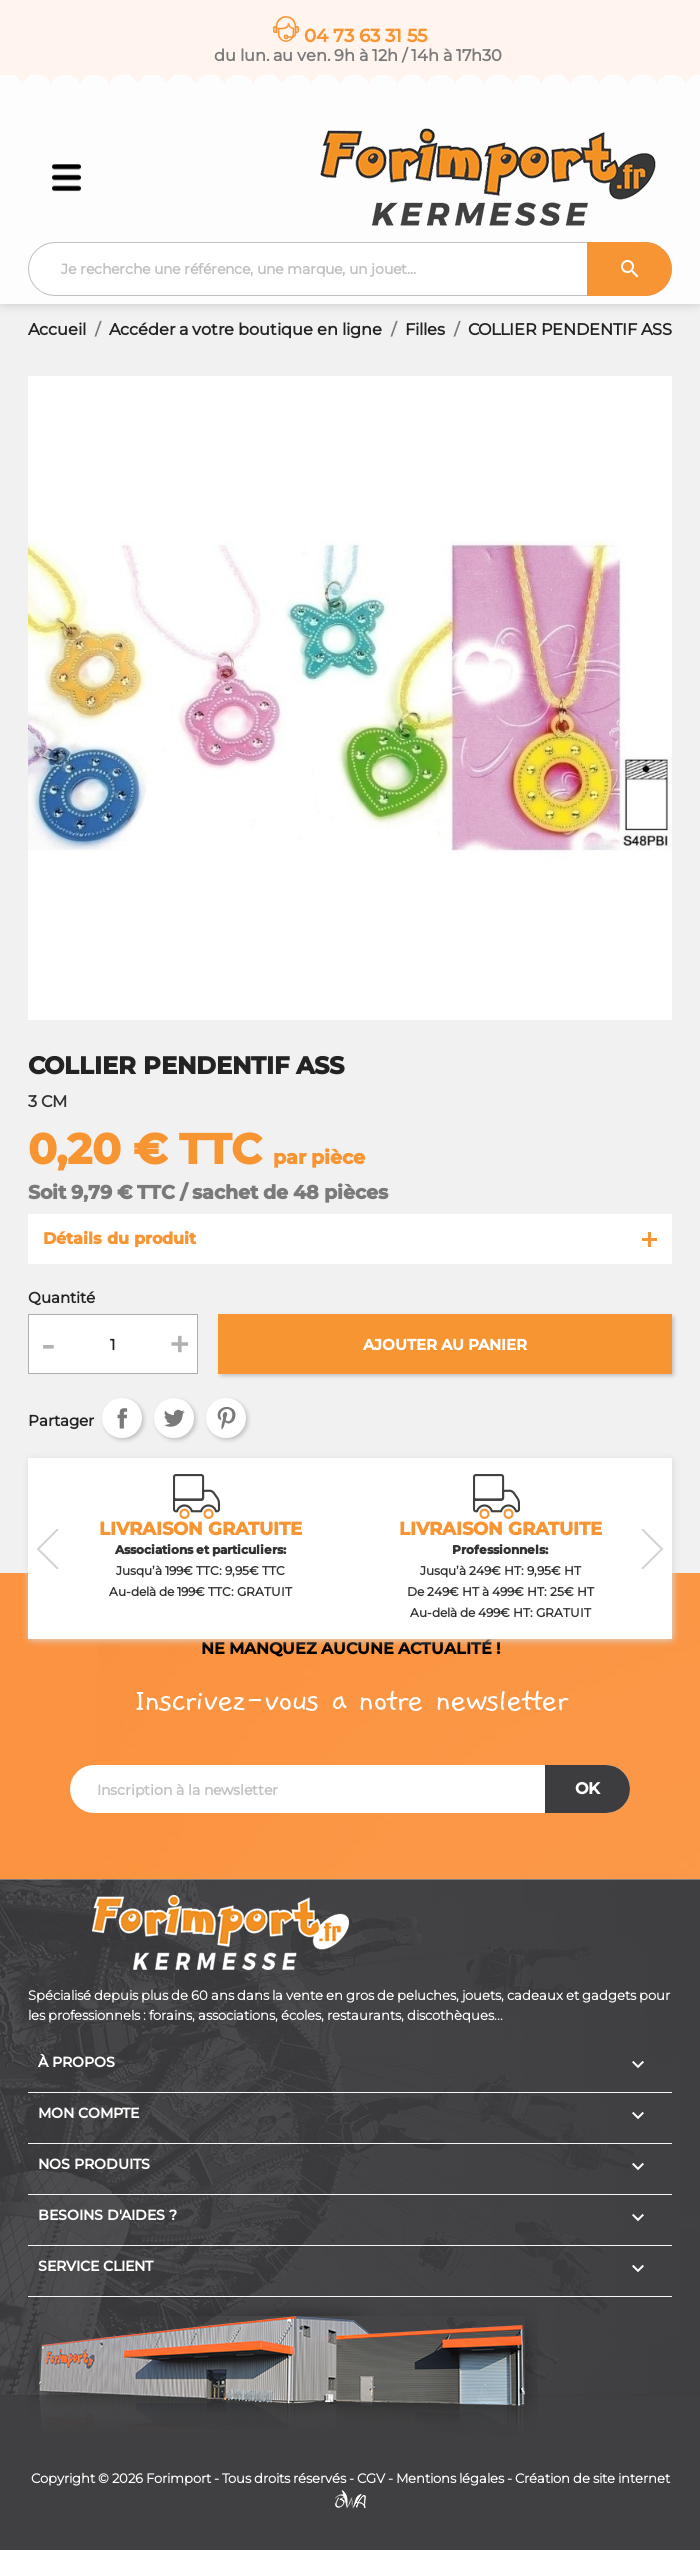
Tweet (174, 1418)
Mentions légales (450, 2478)
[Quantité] (113, 1344)
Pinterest (226, 1418)
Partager (122, 1418)
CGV (371, 2478)
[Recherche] (350, 269)
